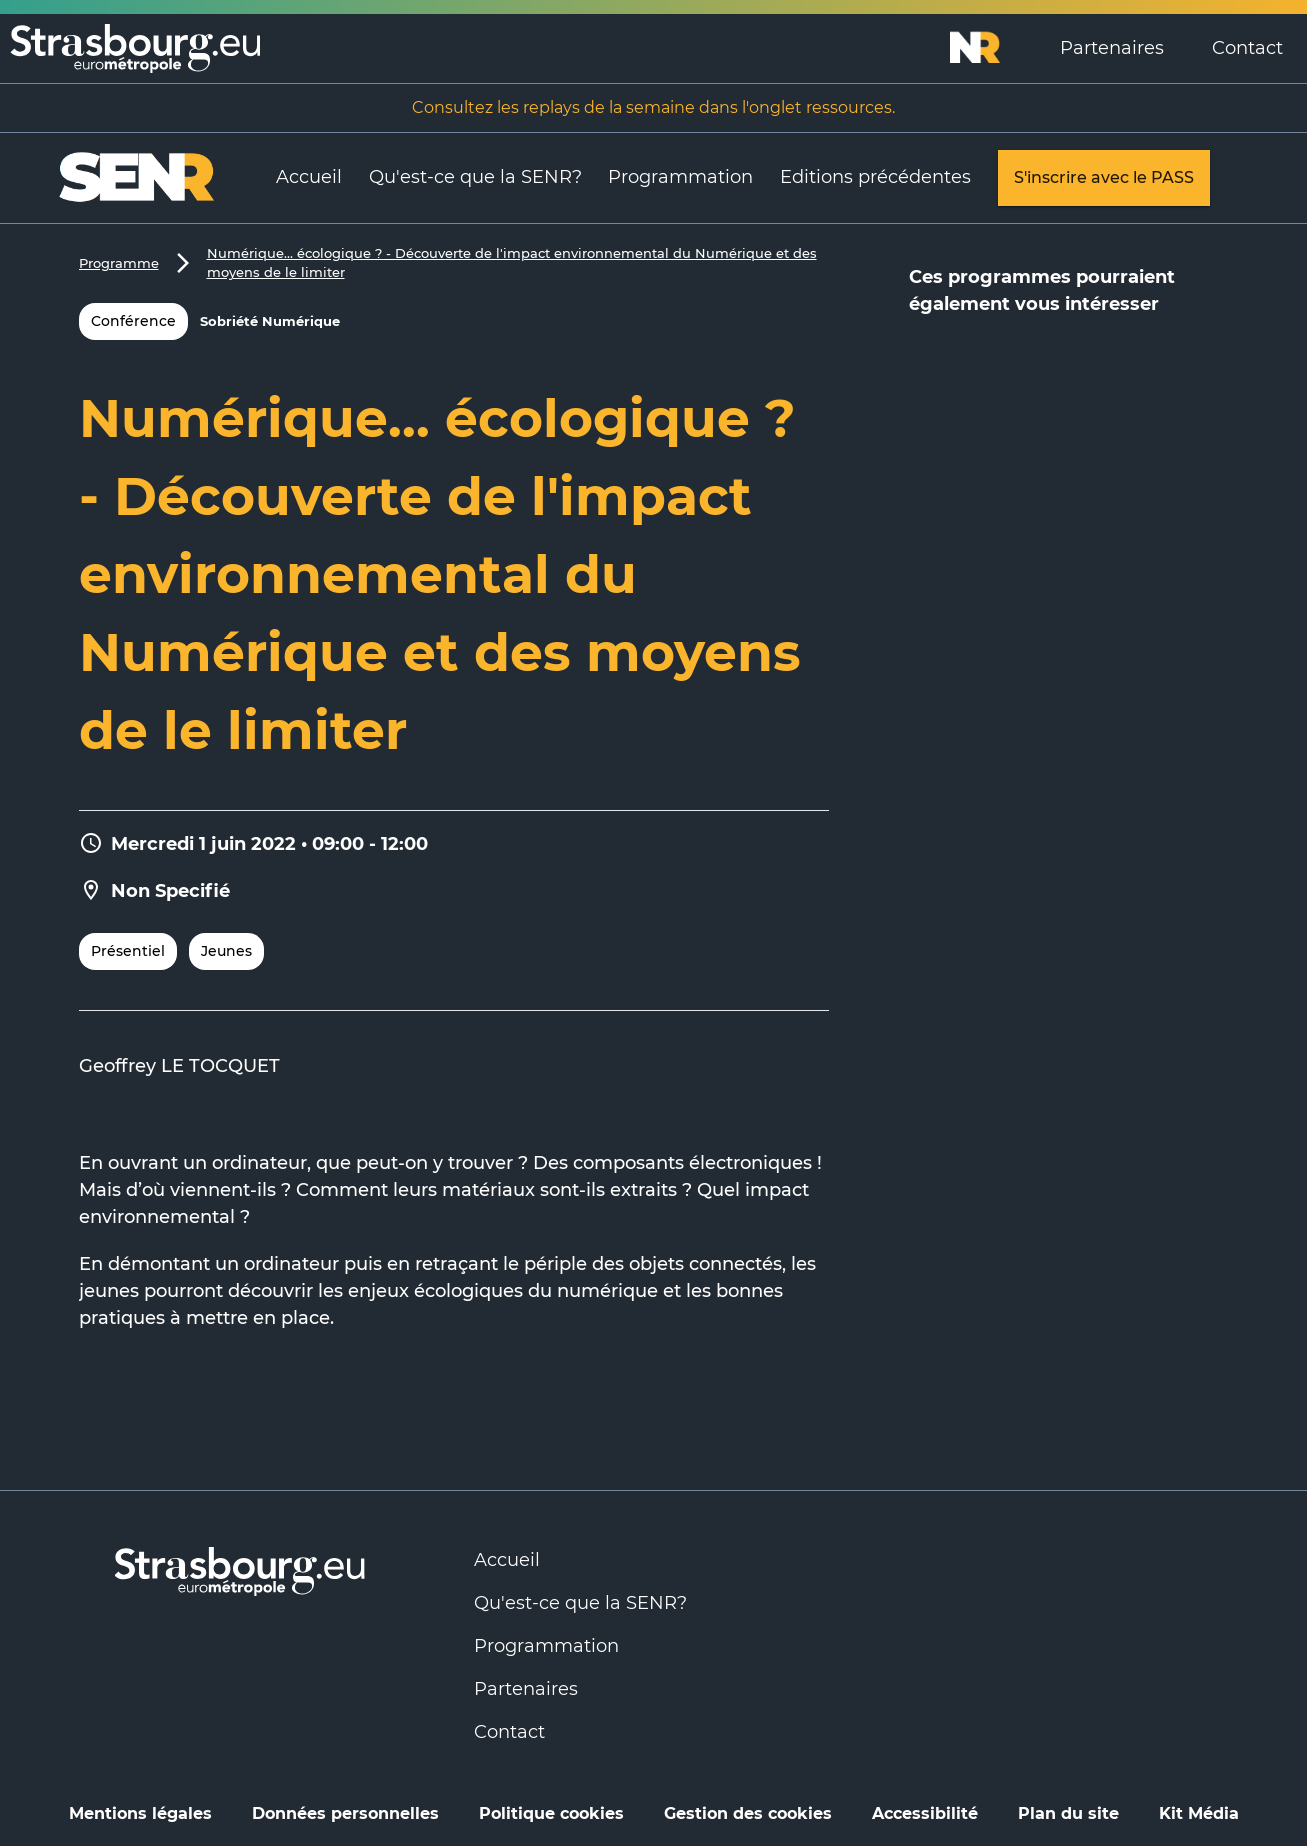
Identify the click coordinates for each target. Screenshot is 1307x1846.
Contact (1247, 48)
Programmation (680, 177)
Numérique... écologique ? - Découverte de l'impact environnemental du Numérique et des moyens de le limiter (512, 263)
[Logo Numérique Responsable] (993, 48)
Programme (119, 263)
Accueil (309, 177)
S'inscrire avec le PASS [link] (1104, 178)
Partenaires (1112, 48)
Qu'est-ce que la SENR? (475, 177)
